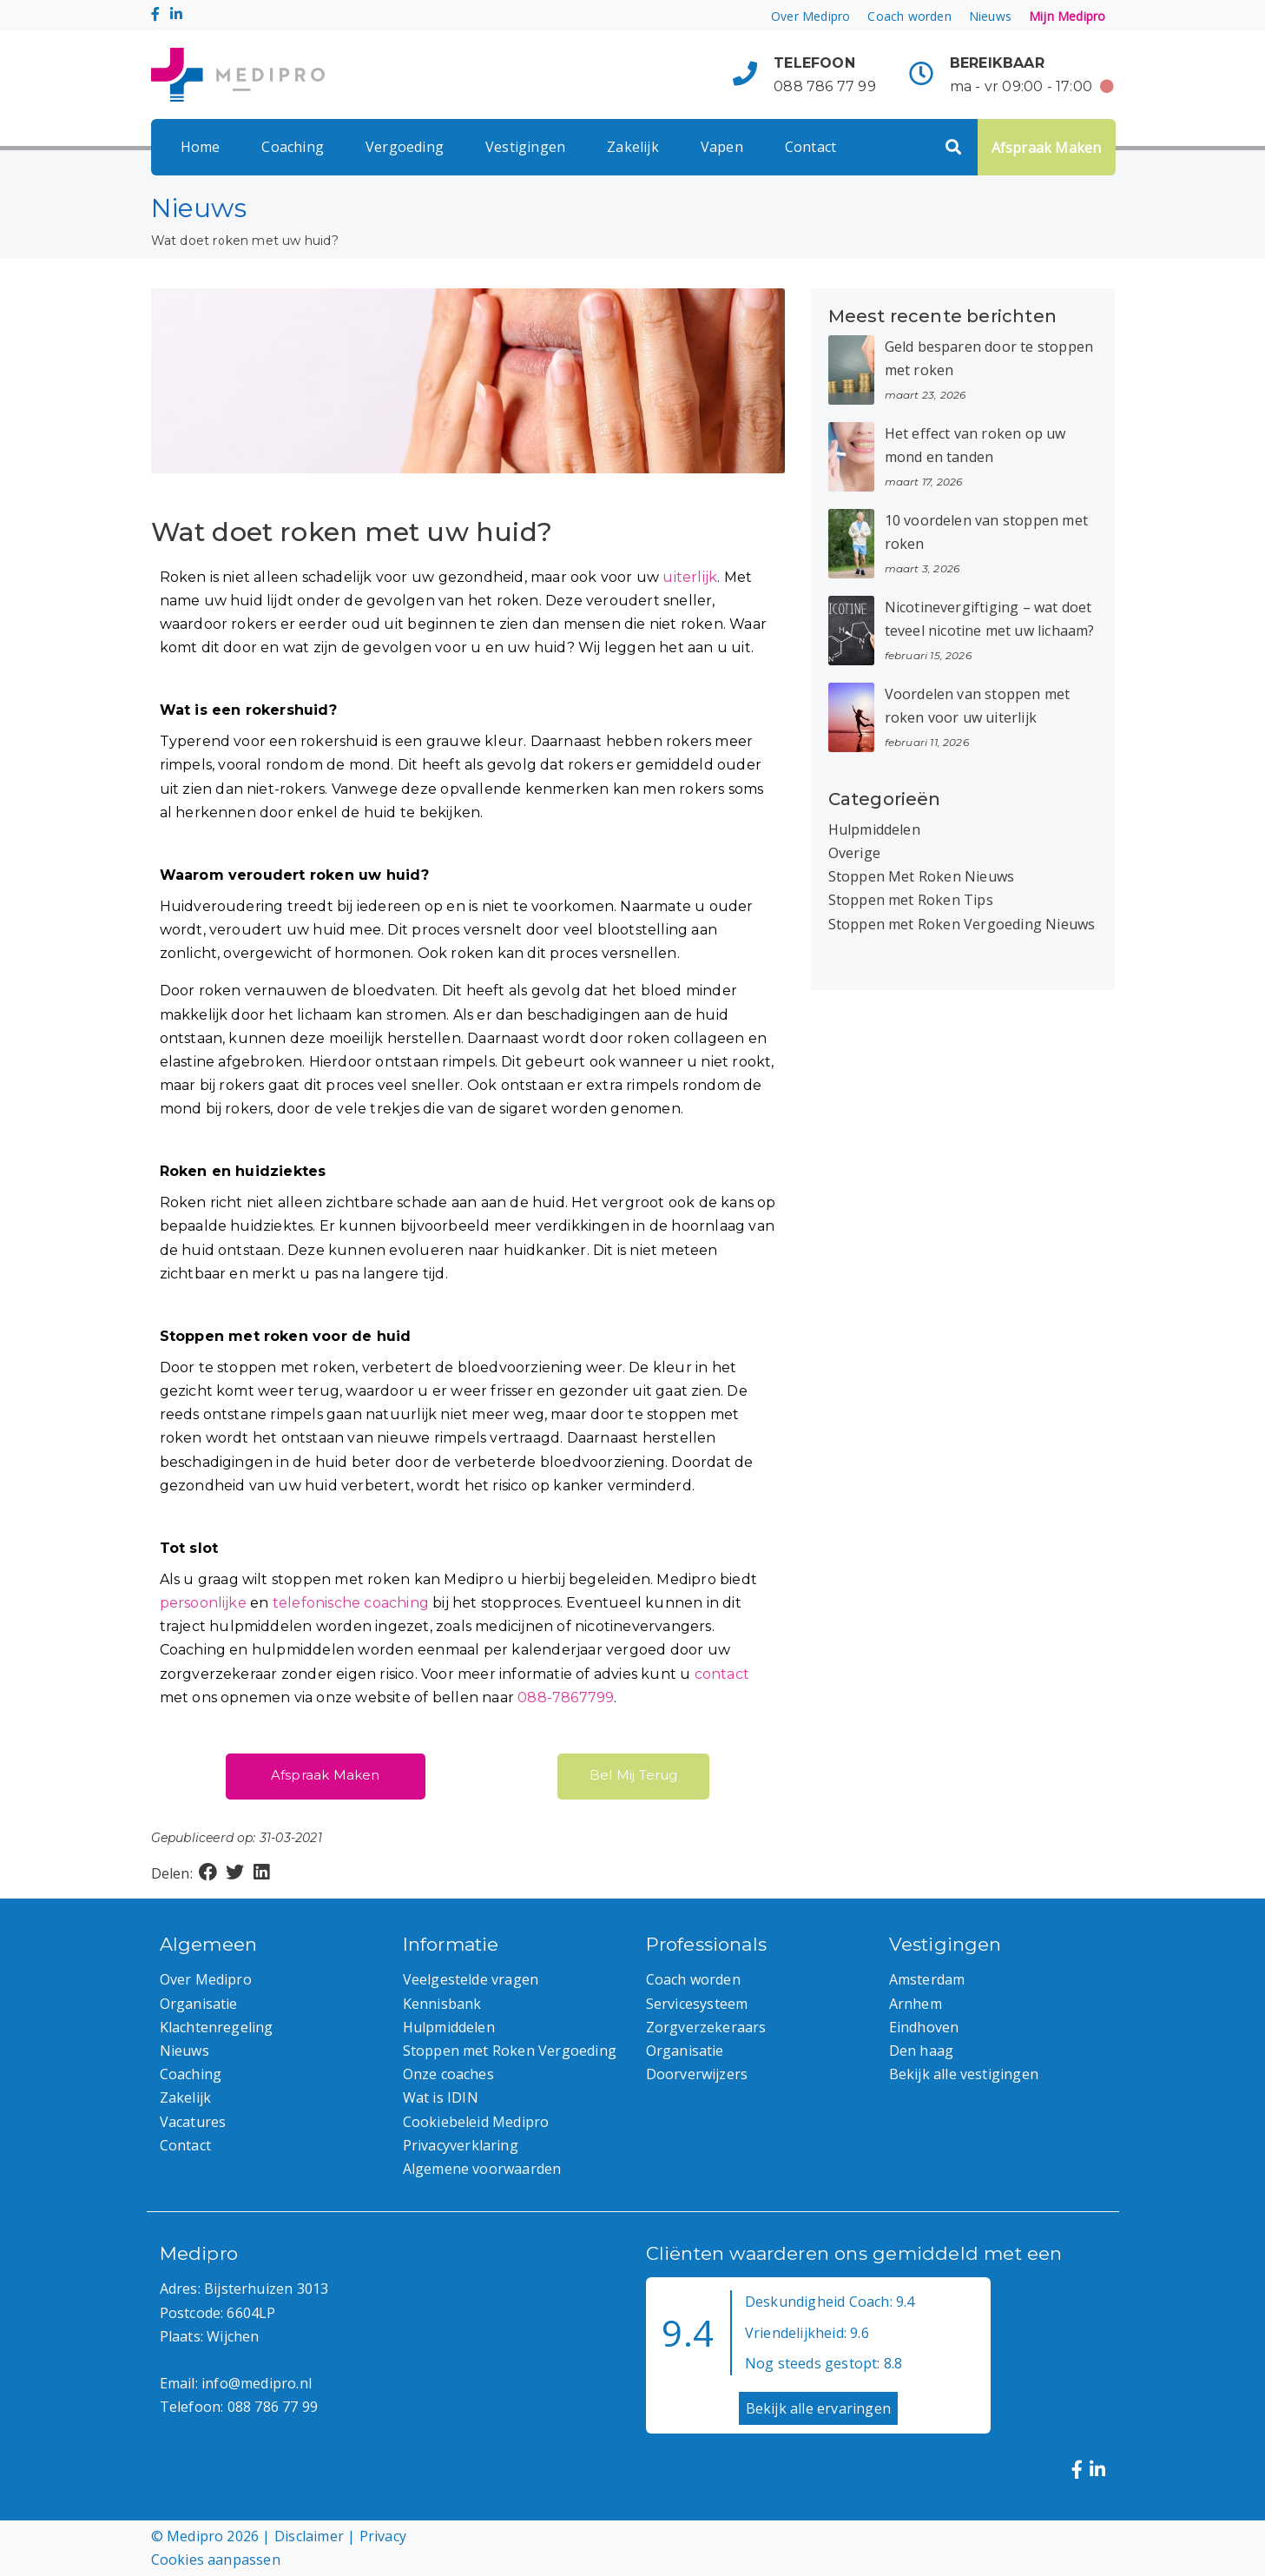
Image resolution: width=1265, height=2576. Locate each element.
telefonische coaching (351, 1603)
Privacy (382, 2536)
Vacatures (193, 2121)
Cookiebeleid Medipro (476, 2121)
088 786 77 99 (825, 86)
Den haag (921, 2050)
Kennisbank (442, 2003)
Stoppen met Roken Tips (910, 899)
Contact (810, 146)
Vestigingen (525, 146)
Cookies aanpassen (215, 2559)
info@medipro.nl (256, 2383)
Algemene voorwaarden (482, 2168)
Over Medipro (810, 16)
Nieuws (990, 16)
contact (722, 1674)
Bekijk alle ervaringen (818, 2408)
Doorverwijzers (697, 2074)
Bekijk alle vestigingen (964, 2074)
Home (201, 146)
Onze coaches (448, 2074)
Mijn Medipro (1067, 16)
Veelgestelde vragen (471, 1979)
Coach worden (909, 16)
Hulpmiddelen (874, 829)
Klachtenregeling (216, 2027)
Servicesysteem (697, 2003)
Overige (854, 852)
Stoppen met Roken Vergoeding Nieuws (962, 924)
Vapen (722, 146)
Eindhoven (924, 2027)
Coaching (292, 146)
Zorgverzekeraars (706, 2027)
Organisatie (199, 2003)
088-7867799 (565, 1697)
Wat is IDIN (440, 2097)
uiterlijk (689, 577)
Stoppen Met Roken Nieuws (921, 876)
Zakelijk (633, 146)
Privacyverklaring (460, 2145)
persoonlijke (203, 1603)
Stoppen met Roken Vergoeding (510, 2050)
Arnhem (915, 2003)
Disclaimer (309, 2536)
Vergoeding (405, 146)
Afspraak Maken (1047, 147)
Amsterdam (927, 1979)
